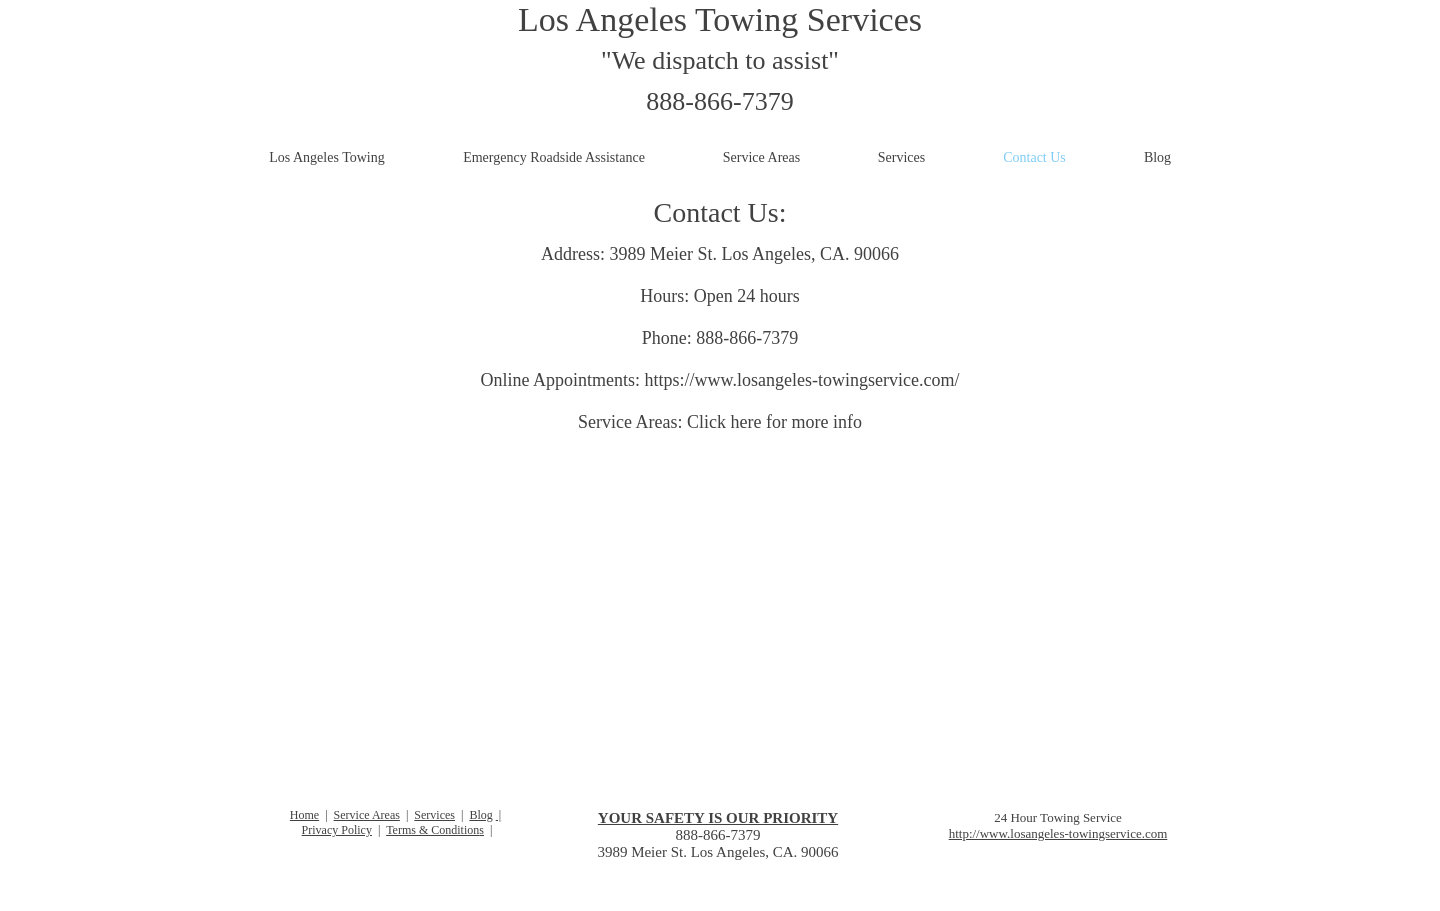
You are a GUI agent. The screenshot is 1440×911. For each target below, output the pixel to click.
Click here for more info (774, 422)
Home (304, 815)
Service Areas (367, 815)
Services (434, 815)
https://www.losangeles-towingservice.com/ (802, 380)
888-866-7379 (719, 101)
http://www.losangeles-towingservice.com (1058, 833)
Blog (480, 815)
